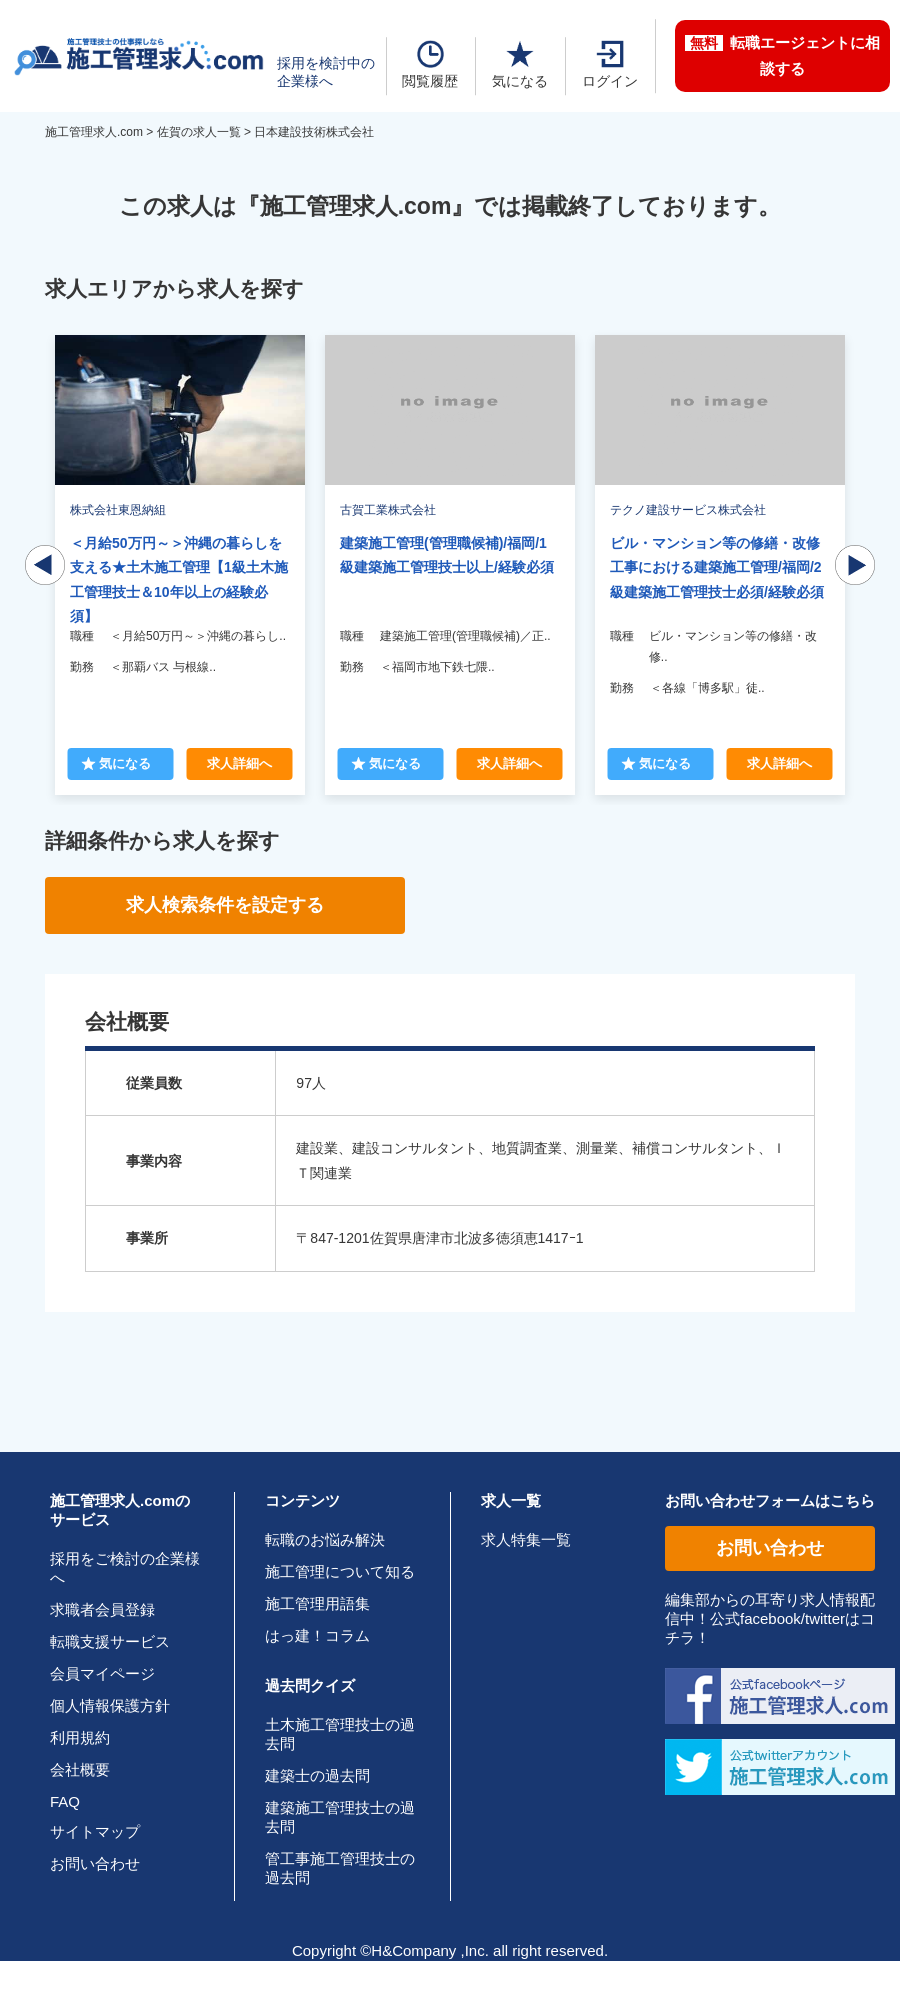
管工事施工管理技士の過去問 (340, 1868)
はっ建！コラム (317, 1635)
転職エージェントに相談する (782, 55)
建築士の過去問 (317, 1775)
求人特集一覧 (526, 1539)
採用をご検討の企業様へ (125, 1568)
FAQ (65, 1801)
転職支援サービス (110, 1641)
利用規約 (80, 1737)
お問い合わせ (95, 1863)
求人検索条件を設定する (225, 905)
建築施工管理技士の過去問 (340, 1817)
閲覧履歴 (430, 64)
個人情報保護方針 (110, 1705)
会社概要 (80, 1769)
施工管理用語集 (317, 1603)
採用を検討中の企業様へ (326, 72)
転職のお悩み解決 (325, 1539)
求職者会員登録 (102, 1609)
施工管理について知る (340, 1571)
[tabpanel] (450, 565)
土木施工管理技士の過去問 (340, 1734)
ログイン (610, 64)
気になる (520, 64)
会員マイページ (102, 1673)
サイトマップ (95, 1831)
